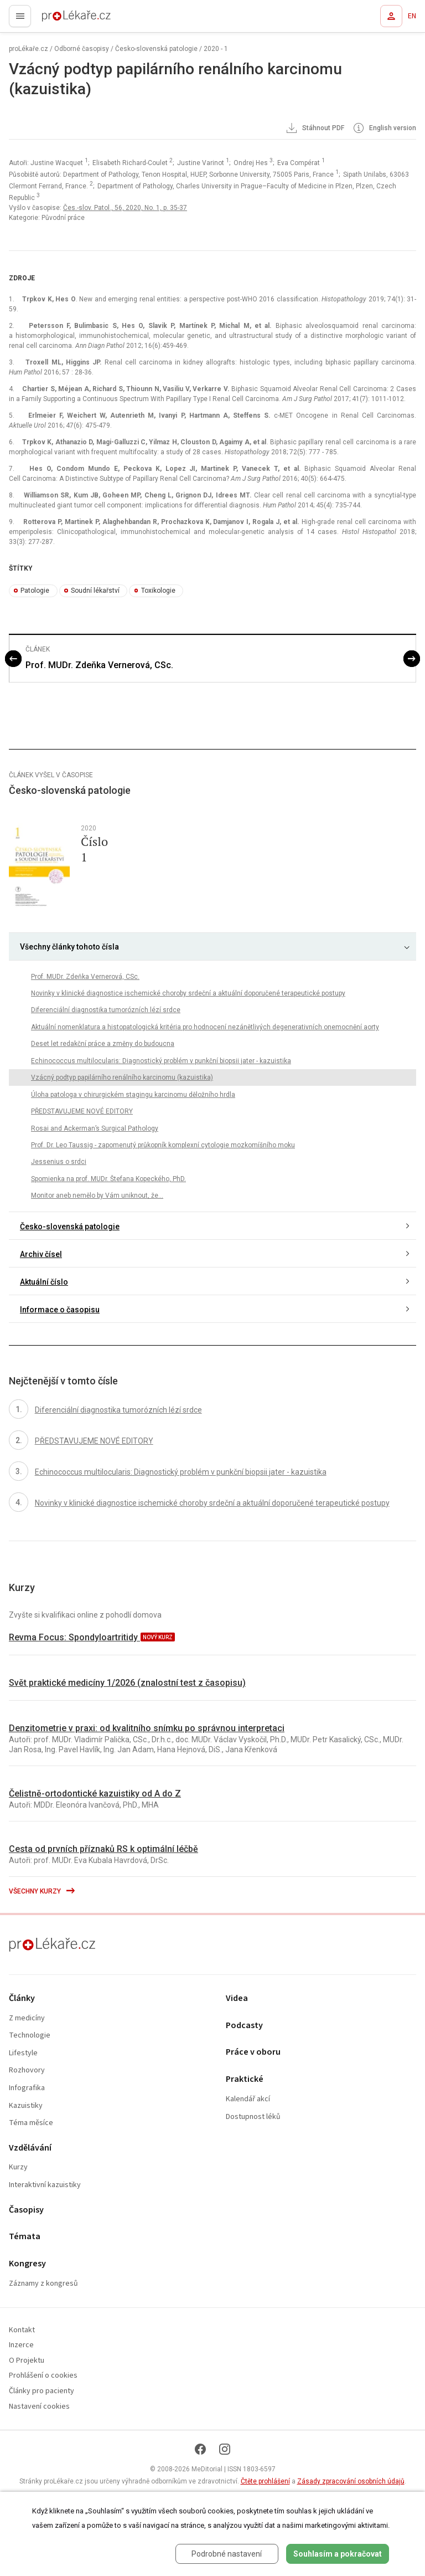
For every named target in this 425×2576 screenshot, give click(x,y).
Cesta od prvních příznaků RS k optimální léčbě (103, 1849)
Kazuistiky (26, 2106)
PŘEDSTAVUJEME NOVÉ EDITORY (82, 1111)
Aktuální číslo (44, 1281)
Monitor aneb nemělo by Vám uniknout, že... (97, 1195)
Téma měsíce (31, 2123)
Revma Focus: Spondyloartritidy (74, 1637)
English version (383, 129)
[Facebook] (200, 2449)
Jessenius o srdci (58, 1162)
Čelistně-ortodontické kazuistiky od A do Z (95, 1793)
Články (22, 1998)
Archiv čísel (41, 1254)
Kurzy (18, 2167)
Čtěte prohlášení (265, 2481)
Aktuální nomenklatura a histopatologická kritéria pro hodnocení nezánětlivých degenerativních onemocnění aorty (205, 1027)
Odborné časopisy (81, 49)
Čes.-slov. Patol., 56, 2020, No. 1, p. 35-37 (125, 208)
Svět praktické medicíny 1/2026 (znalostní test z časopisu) (127, 1682)
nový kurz (158, 1637)
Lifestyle (23, 2053)
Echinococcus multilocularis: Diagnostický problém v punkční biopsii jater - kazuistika (161, 1061)
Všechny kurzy (42, 1891)
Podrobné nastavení (226, 2553)
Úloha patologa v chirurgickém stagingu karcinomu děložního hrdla (133, 1095)
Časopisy (26, 2210)
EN (412, 16)
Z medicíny (27, 2018)
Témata (24, 2237)
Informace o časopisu (60, 1309)
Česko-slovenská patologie (156, 49)
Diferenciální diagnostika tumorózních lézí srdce (105, 1010)
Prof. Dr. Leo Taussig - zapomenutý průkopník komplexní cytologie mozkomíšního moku (163, 1145)
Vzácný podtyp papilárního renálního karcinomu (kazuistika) (122, 1077)
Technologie (29, 2035)
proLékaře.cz (56, 19)
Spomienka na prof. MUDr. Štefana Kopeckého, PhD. (108, 1179)
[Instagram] (224, 2449)
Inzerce (21, 2345)
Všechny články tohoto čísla (69, 946)
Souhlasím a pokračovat (337, 2553)
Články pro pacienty (41, 2391)
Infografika (27, 2088)
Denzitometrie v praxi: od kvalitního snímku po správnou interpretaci (146, 1728)
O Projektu (26, 2361)
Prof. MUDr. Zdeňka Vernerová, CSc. (99, 665)
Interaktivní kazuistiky (45, 2185)
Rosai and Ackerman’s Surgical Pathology (94, 1128)
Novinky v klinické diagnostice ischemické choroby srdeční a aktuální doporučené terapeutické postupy (188, 993)
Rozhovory (27, 2070)
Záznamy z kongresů (43, 2284)
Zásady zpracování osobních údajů (351, 2481)
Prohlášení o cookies (43, 2375)
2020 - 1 (216, 49)
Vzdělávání (30, 2148)
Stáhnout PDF (314, 129)
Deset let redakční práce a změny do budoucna (102, 1044)
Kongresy (27, 2264)
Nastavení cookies (39, 2406)
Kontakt (22, 2330)
